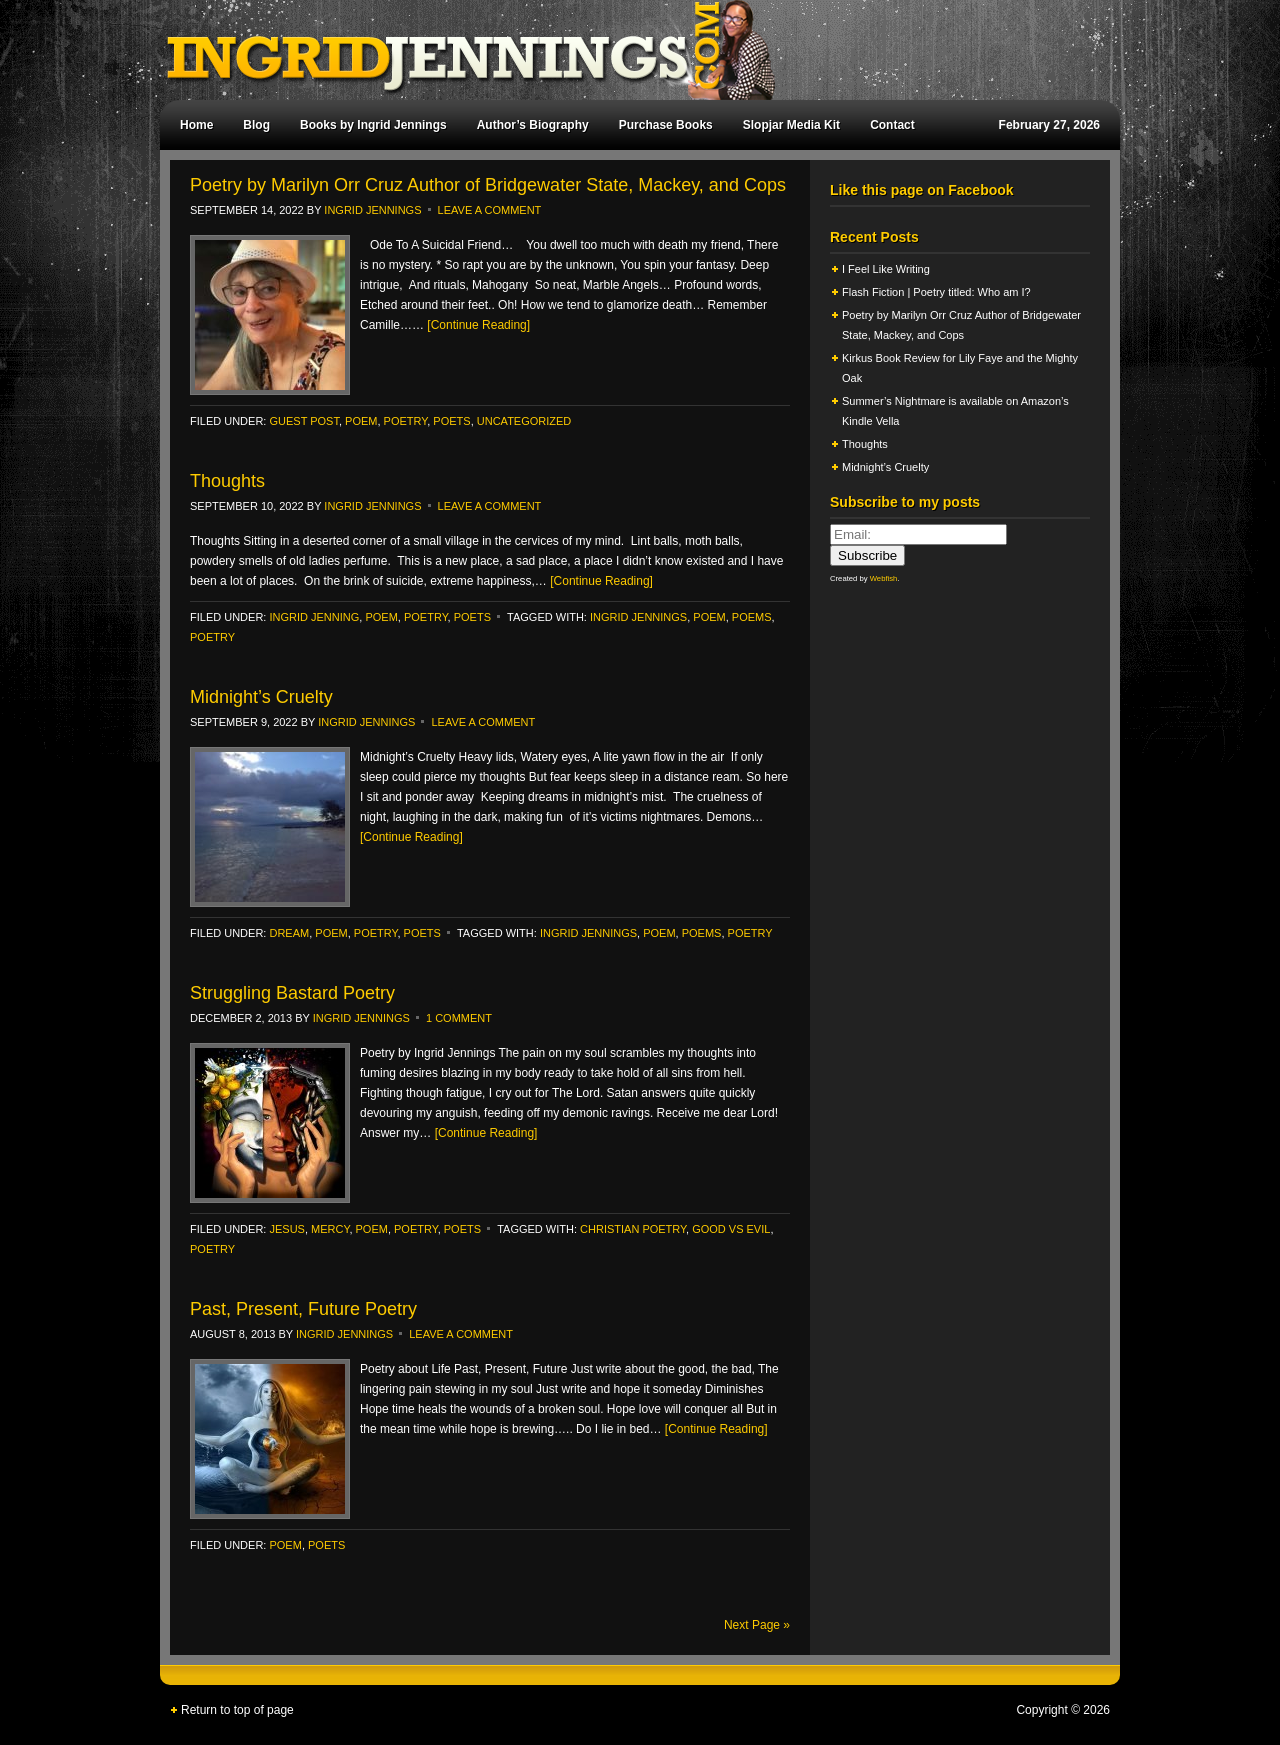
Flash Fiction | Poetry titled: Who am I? (936, 292)
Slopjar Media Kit (791, 125)
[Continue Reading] (478, 325)
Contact (892, 125)
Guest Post (303, 421)
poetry (406, 421)
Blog (256, 125)
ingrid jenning (314, 617)
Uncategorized (524, 421)
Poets (451, 421)
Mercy (330, 1229)
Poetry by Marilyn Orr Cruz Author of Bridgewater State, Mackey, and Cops (488, 185)
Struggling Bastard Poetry (292, 993)
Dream (289, 933)
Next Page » (757, 1625)
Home (196, 125)
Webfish (884, 578)
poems (752, 617)
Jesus (286, 1229)
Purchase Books (666, 125)
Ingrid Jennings (630, 50)
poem (361, 421)
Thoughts (227, 481)
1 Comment (459, 1018)
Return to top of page (237, 1710)
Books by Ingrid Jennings (373, 125)
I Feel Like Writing (886, 269)
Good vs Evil (731, 1229)
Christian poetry (633, 1229)
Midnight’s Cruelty (264, 697)
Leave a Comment (490, 210)
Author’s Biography (533, 125)
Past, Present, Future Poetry (303, 1309)
